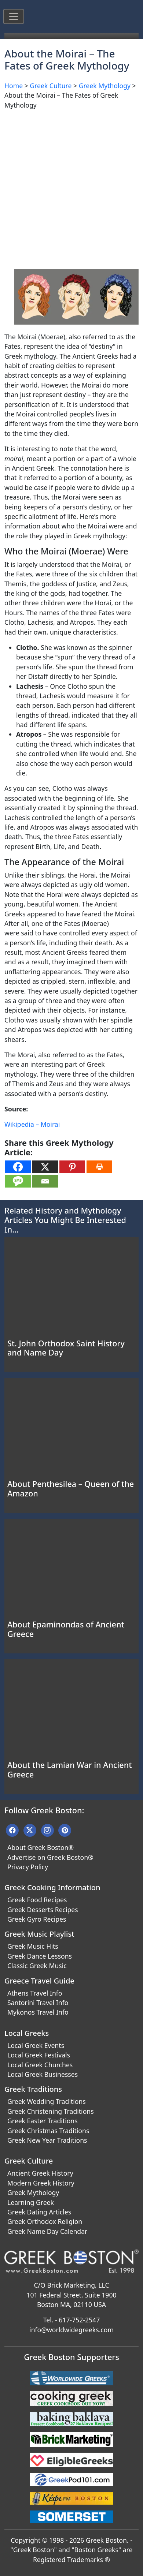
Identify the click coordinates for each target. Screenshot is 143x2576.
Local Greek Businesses (42, 2074)
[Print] (99, 1166)
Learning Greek (30, 2202)
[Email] (45, 1181)
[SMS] (18, 1181)
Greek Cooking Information (52, 1887)
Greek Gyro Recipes (36, 1919)
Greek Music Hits (32, 1946)
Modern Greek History (40, 2183)
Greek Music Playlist (39, 1934)
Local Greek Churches (40, 2064)
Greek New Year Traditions (47, 2140)
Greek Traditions (33, 2089)
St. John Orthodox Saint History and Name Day (66, 1348)
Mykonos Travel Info (38, 2012)
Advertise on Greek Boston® (50, 1857)
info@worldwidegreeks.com (71, 2329)
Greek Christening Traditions (50, 2111)
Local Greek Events (35, 2045)
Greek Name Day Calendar (47, 2231)
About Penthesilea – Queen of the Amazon (70, 1488)
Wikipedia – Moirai (32, 1124)
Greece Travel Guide (39, 1981)
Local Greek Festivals (38, 2054)
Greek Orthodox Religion (44, 2221)
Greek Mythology (105, 85)
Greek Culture (51, 85)
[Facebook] (18, 1166)
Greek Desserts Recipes (42, 1909)
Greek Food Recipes (37, 1899)
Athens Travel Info (34, 1993)
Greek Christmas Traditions (48, 2130)
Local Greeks (26, 2033)
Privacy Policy (27, 1866)
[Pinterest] (72, 1166)
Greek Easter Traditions (42, 2120)
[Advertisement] (71, 187)
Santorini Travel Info (37, 2002)
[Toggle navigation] (13, 16)
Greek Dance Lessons (39, 1956)
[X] (45, 1166)
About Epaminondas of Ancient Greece (65, 1629)
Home (13, 85)
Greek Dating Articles (39, 2211)
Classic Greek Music (37, 1965)
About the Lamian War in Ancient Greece (69, 1770)
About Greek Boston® (40, 1847)
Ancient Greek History (40, 2173)
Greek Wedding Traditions (46, 2101)
